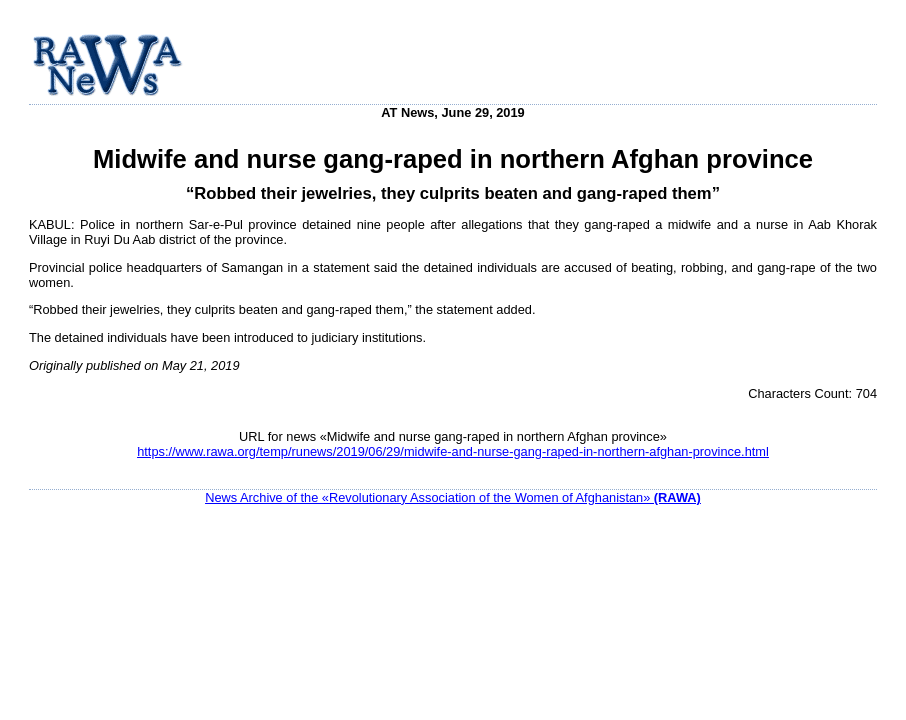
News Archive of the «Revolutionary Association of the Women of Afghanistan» (453, 497)
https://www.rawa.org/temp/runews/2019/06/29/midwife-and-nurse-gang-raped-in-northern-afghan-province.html (453, 451)
